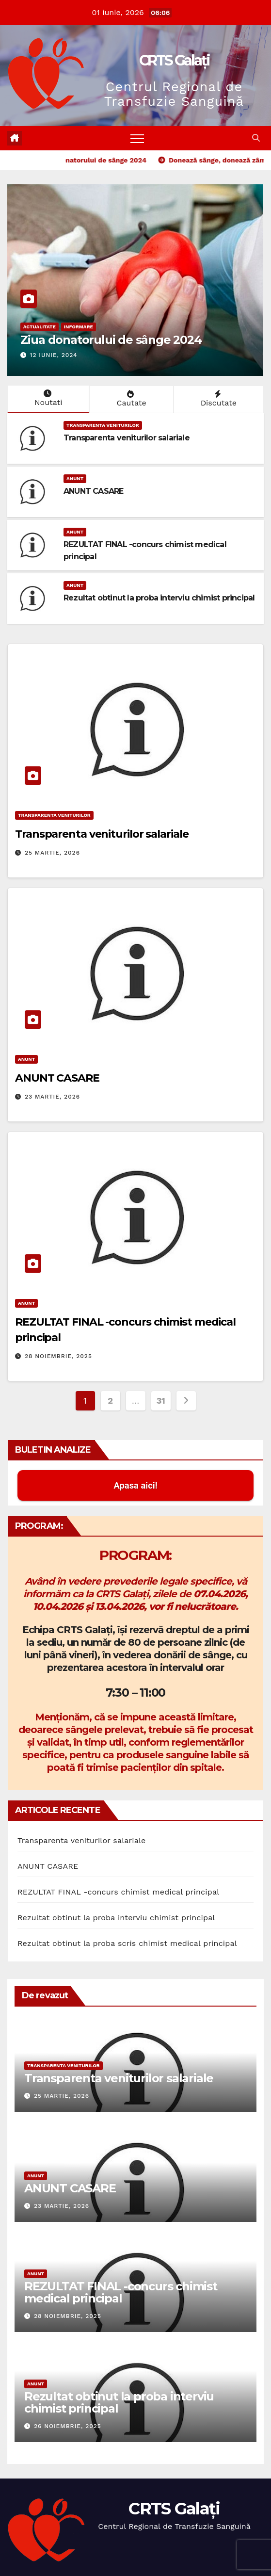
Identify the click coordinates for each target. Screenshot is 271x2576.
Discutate (217, 398)
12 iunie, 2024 (54, 355)
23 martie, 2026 (52, 1096)
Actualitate (39, 326)
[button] (256, 138)
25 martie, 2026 (52, 852)
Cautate (130, 398)
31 (161, 1400)
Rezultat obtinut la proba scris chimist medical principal (127, 1943)
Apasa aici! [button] (135, 1485)
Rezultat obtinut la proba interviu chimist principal (159, 597)
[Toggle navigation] (137, 138)
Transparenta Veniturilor (102, 425)
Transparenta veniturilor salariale (127, 437)
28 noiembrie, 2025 (58, 1356)
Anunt (74, 478)
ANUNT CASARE (93, 491)
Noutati (47, 398)
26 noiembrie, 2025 (67, 2426)
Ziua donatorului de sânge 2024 (111, 340)
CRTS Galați (174, 60)
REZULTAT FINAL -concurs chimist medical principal (118, 1891)
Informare (78, 326)
